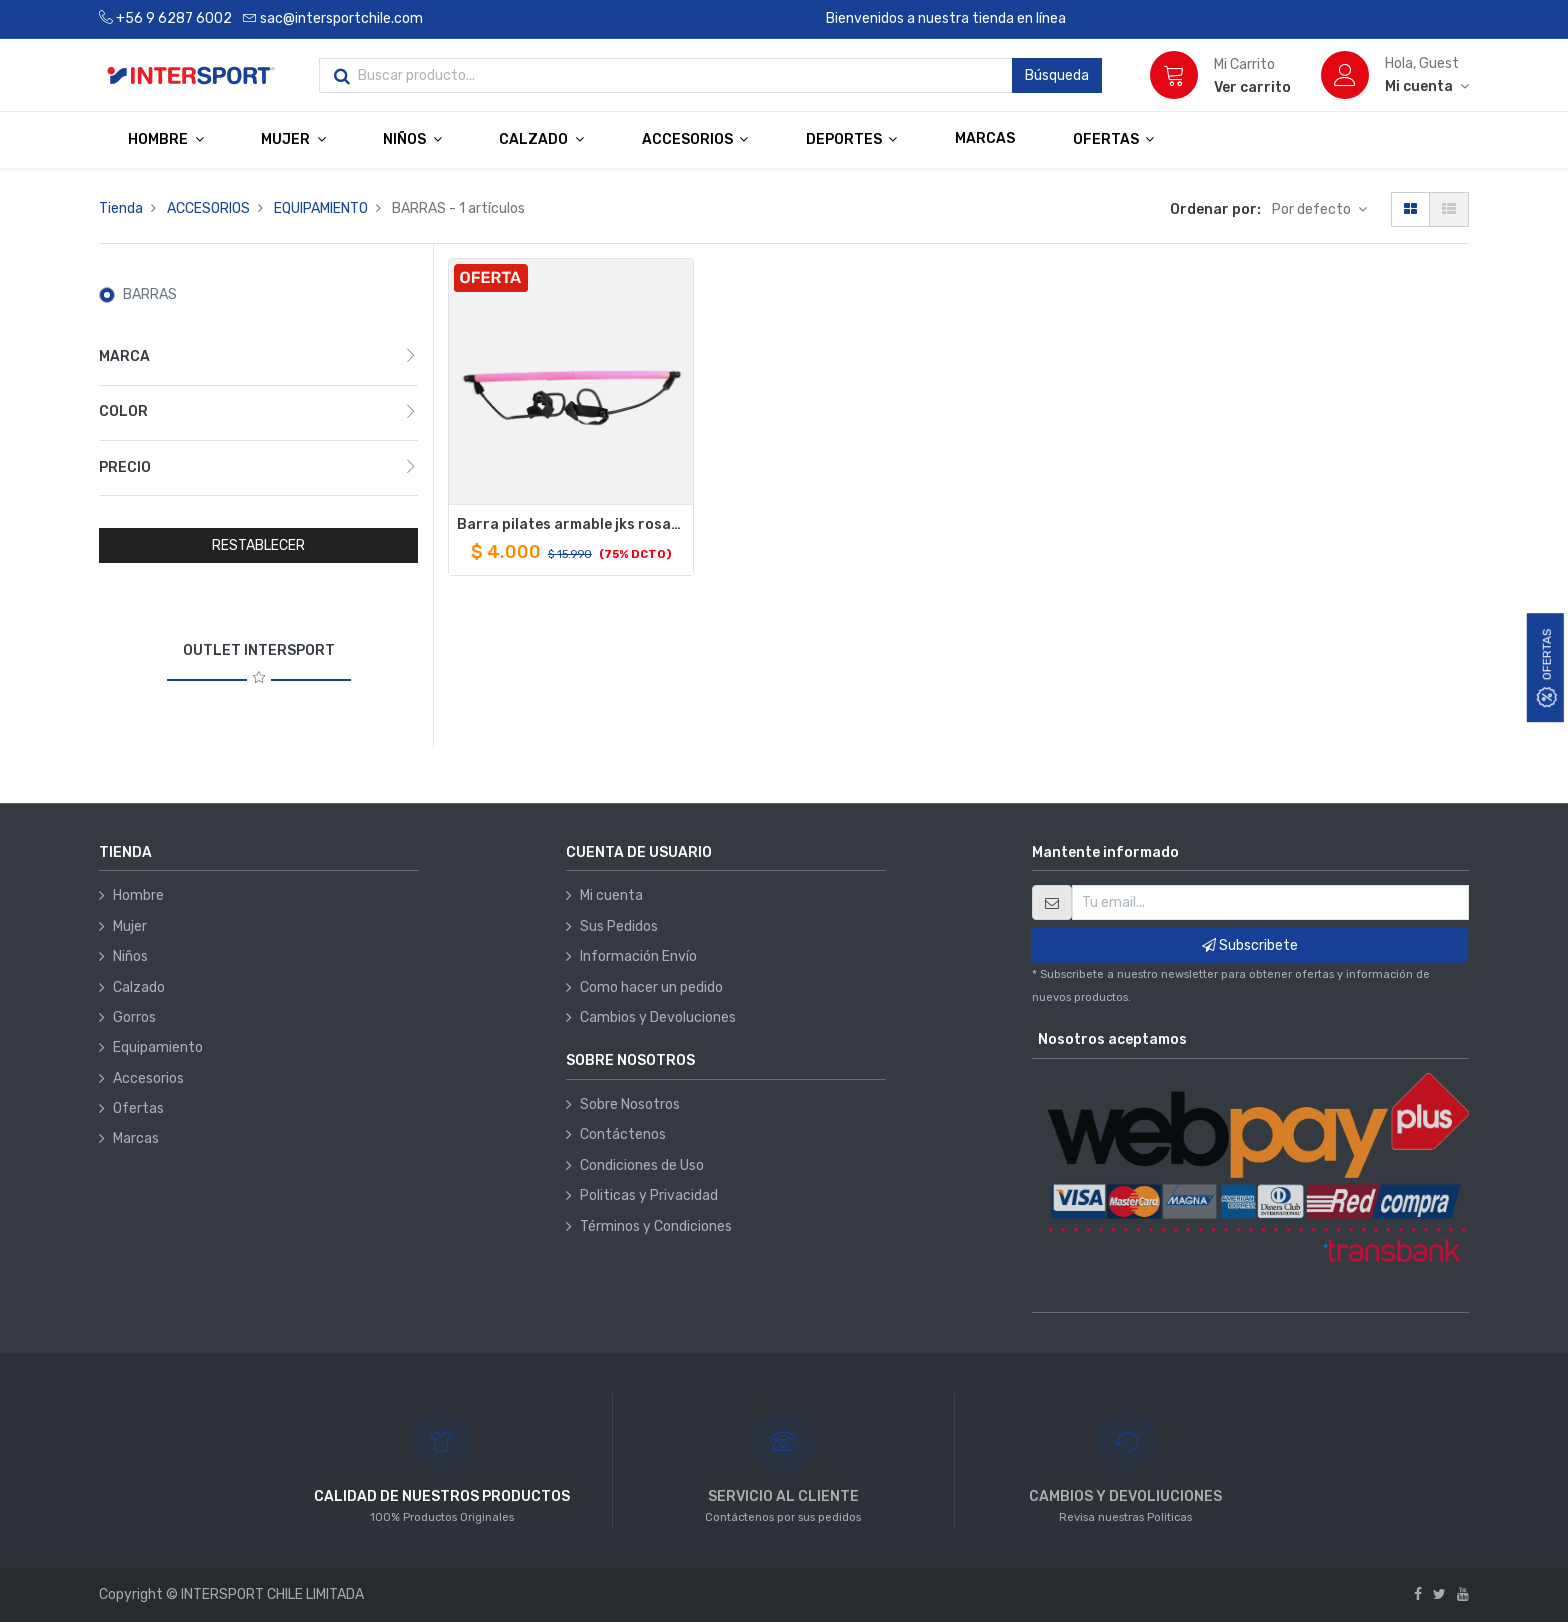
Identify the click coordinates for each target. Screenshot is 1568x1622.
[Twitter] (1439, 1594)
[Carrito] (1174, 75)
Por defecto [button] (1313, 209)
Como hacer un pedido (651, 987)
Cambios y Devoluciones (658, 1017)
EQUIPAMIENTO (321, 208)
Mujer (130, 926)
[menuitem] (985, 139)
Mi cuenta (611, 895)
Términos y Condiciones (656, 1226)
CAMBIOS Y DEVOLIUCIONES (1125, 1496)
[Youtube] (1463, 1594)
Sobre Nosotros (630, 1104)
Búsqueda (1057, 75)
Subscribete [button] (1250, 945)
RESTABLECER (258, 545)
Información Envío (638, 956)
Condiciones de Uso (642, 1165)
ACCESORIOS (208, 208)
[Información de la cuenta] (1427, 86)
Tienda (121, 208)
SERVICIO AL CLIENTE (783, 1496)
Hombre (138, 895)
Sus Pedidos (619, 926)
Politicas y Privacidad (649, 1195)
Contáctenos (623, 1134)
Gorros (134, 1017)
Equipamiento (158, 1047)
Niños (130, 956)
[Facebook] (1418, 1594)
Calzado (139, 987)
